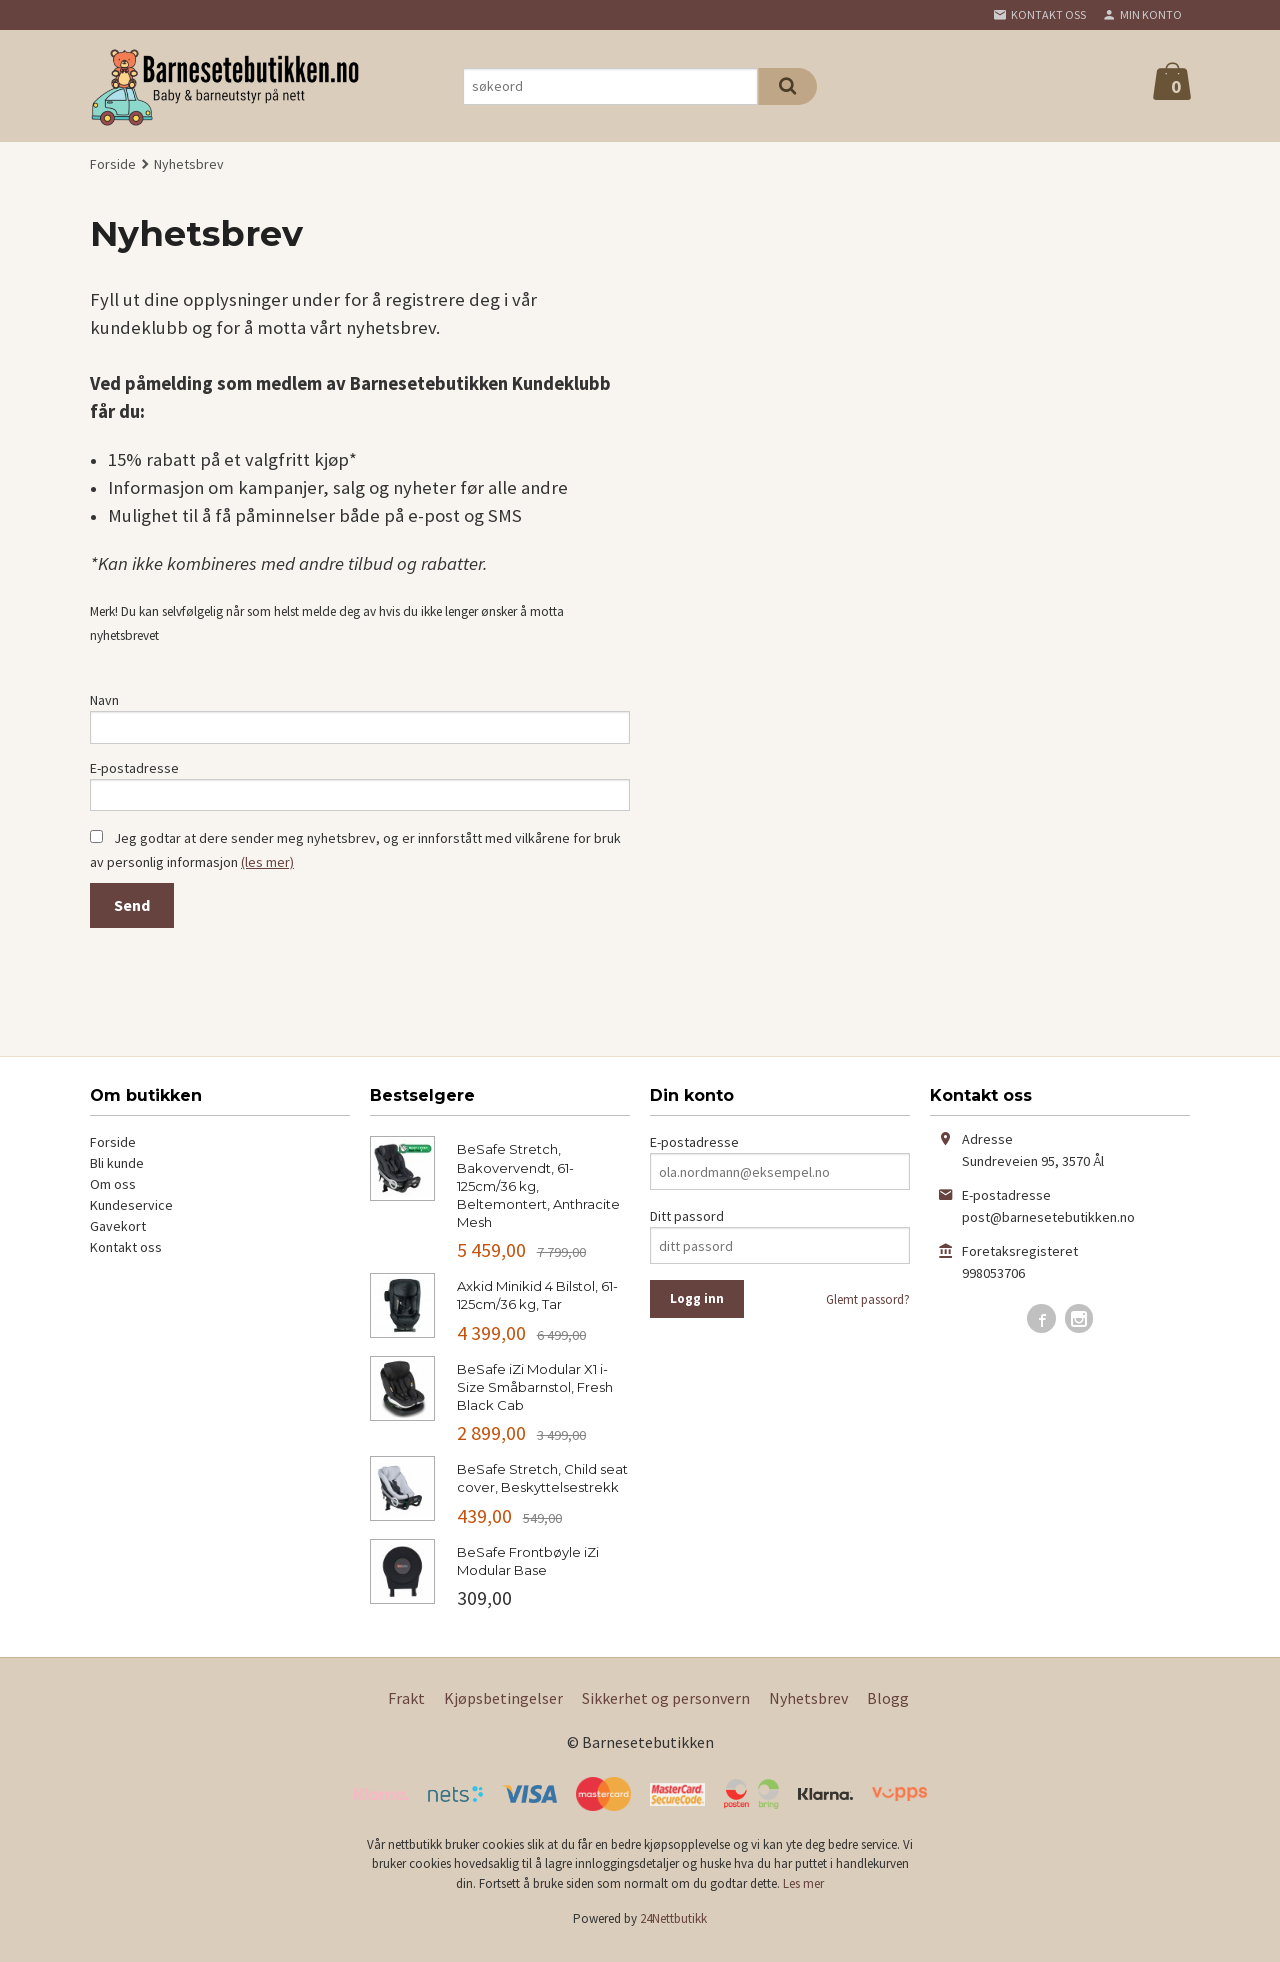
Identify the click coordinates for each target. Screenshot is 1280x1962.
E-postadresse (134, 774)
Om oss (113, 1198)
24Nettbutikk (673, 1931)
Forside (113, 164)
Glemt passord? (868, 1313)
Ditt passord (687, 1230)
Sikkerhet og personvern (666, 1711)
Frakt (406, 1711)
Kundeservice (131, 1219)
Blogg (888, 1711)
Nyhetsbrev (808, 1711)
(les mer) (267, 875)
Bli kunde (117, 1177)
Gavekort (118, 1240)
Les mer (803, 1896)
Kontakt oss (126, 1261)
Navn (104, 700)
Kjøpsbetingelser (503, 1711)
